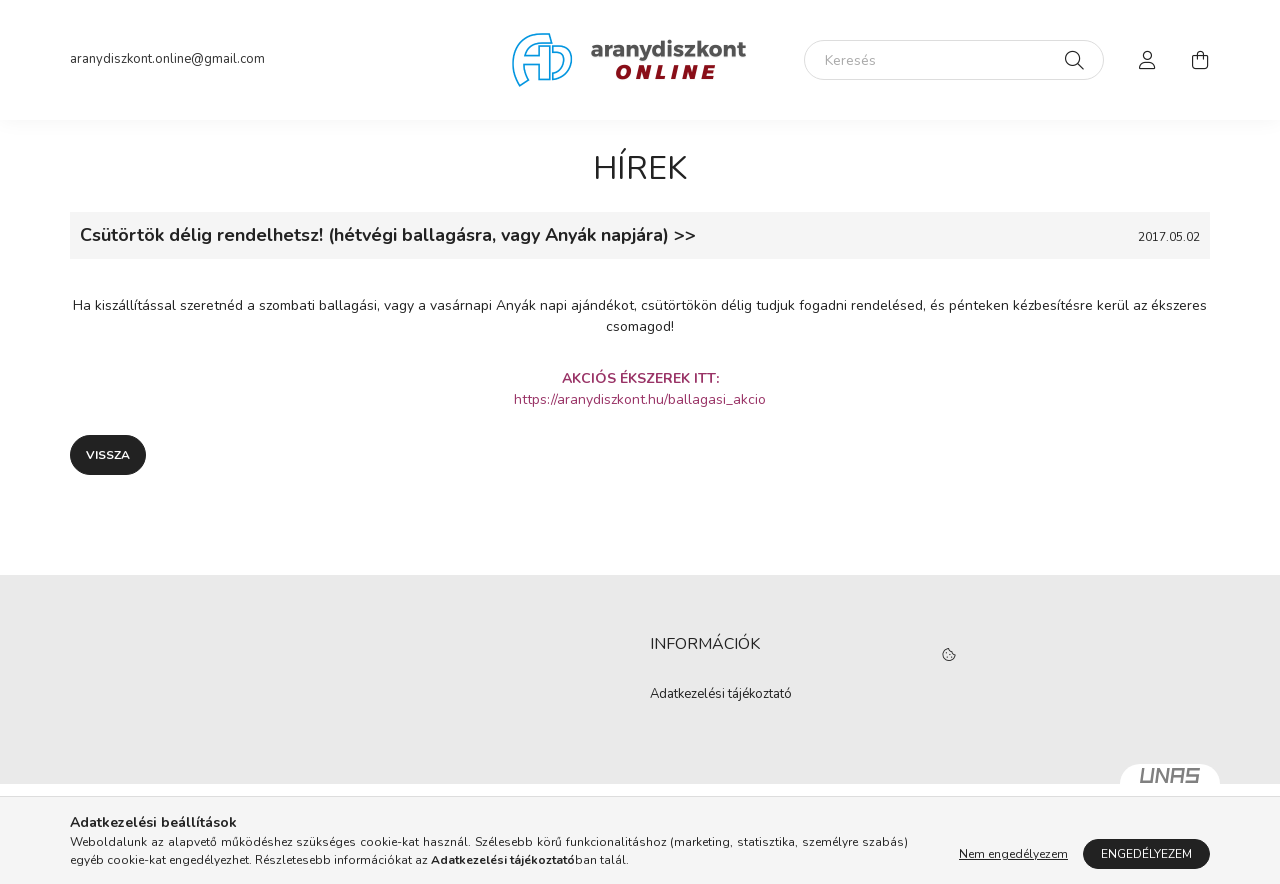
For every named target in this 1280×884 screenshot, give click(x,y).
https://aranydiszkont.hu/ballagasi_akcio (640, 399)
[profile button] (1148, 60)
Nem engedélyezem (1013, 854)
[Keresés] (954, 60)
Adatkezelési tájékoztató (721, 695)
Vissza (108, 455)
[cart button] (1200, 60)
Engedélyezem (1146, 854)
